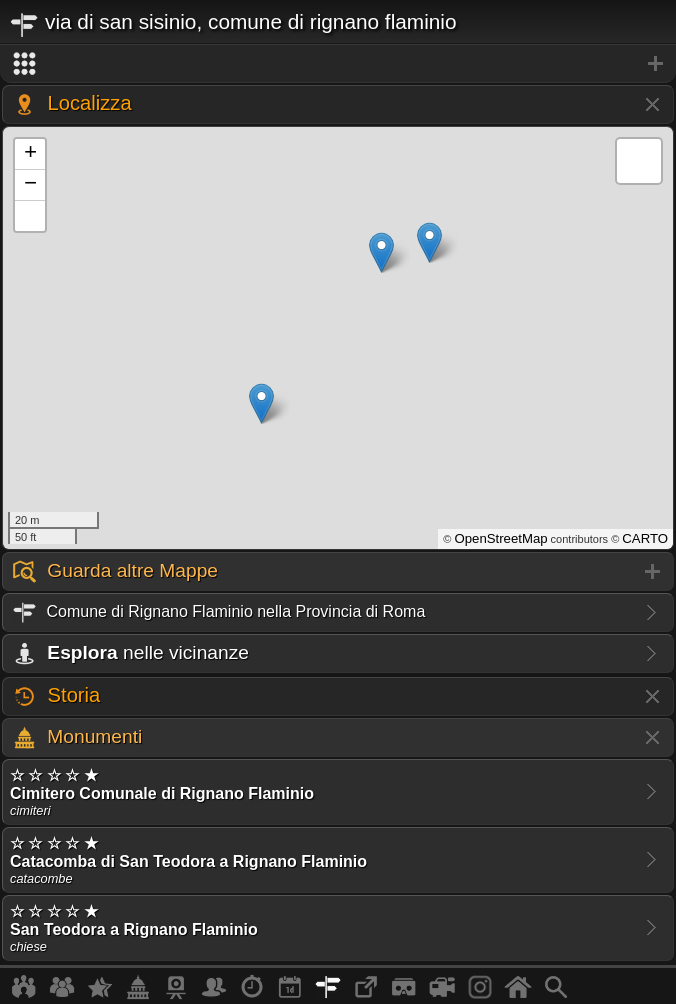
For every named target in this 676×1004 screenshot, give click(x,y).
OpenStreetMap (500, 538)
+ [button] (30, 154)
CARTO (645, 538)
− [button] (30, 185)
